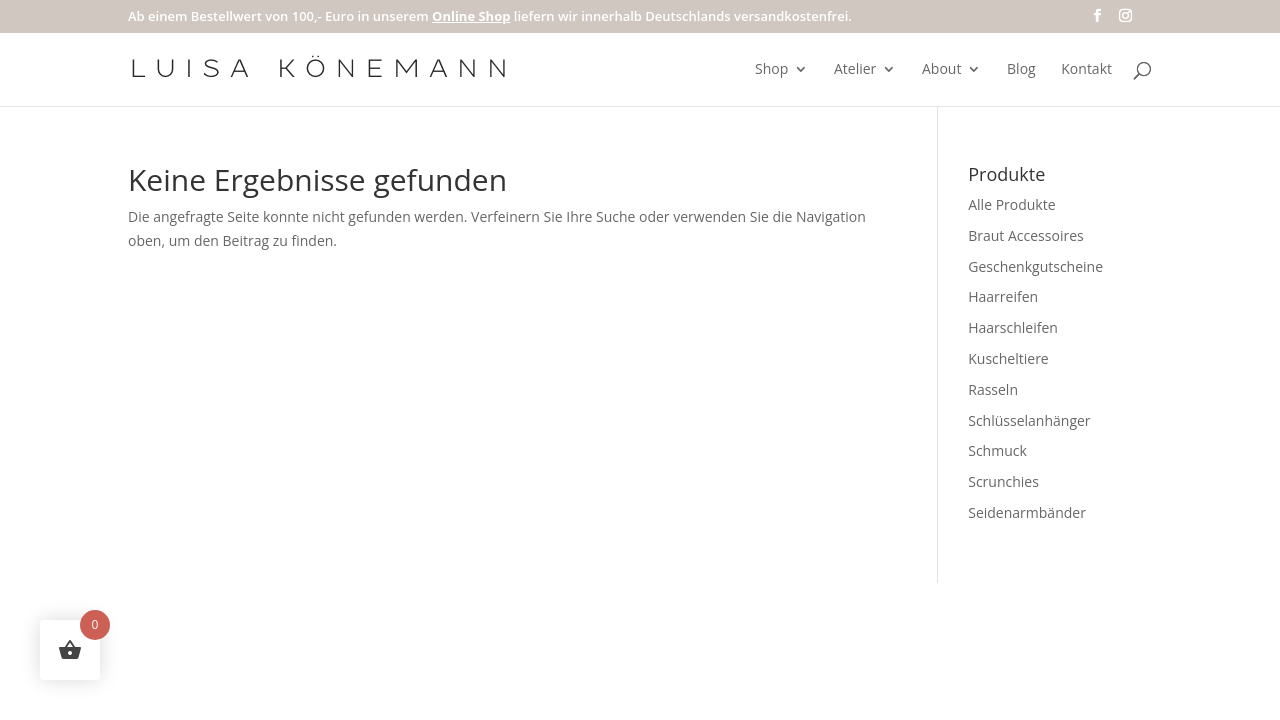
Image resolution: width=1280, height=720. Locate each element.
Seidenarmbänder (1027, 512)
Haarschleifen (1013, 327)
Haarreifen (1003, 296)
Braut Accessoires (1025, 235)
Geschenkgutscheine (1035, 266)
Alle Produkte (1011, 204)
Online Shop (471, 16)
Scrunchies (1003, 481)
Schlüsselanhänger (1029, 420)
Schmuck (997, 450)
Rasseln (993, 389)
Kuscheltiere (1008, 358)
